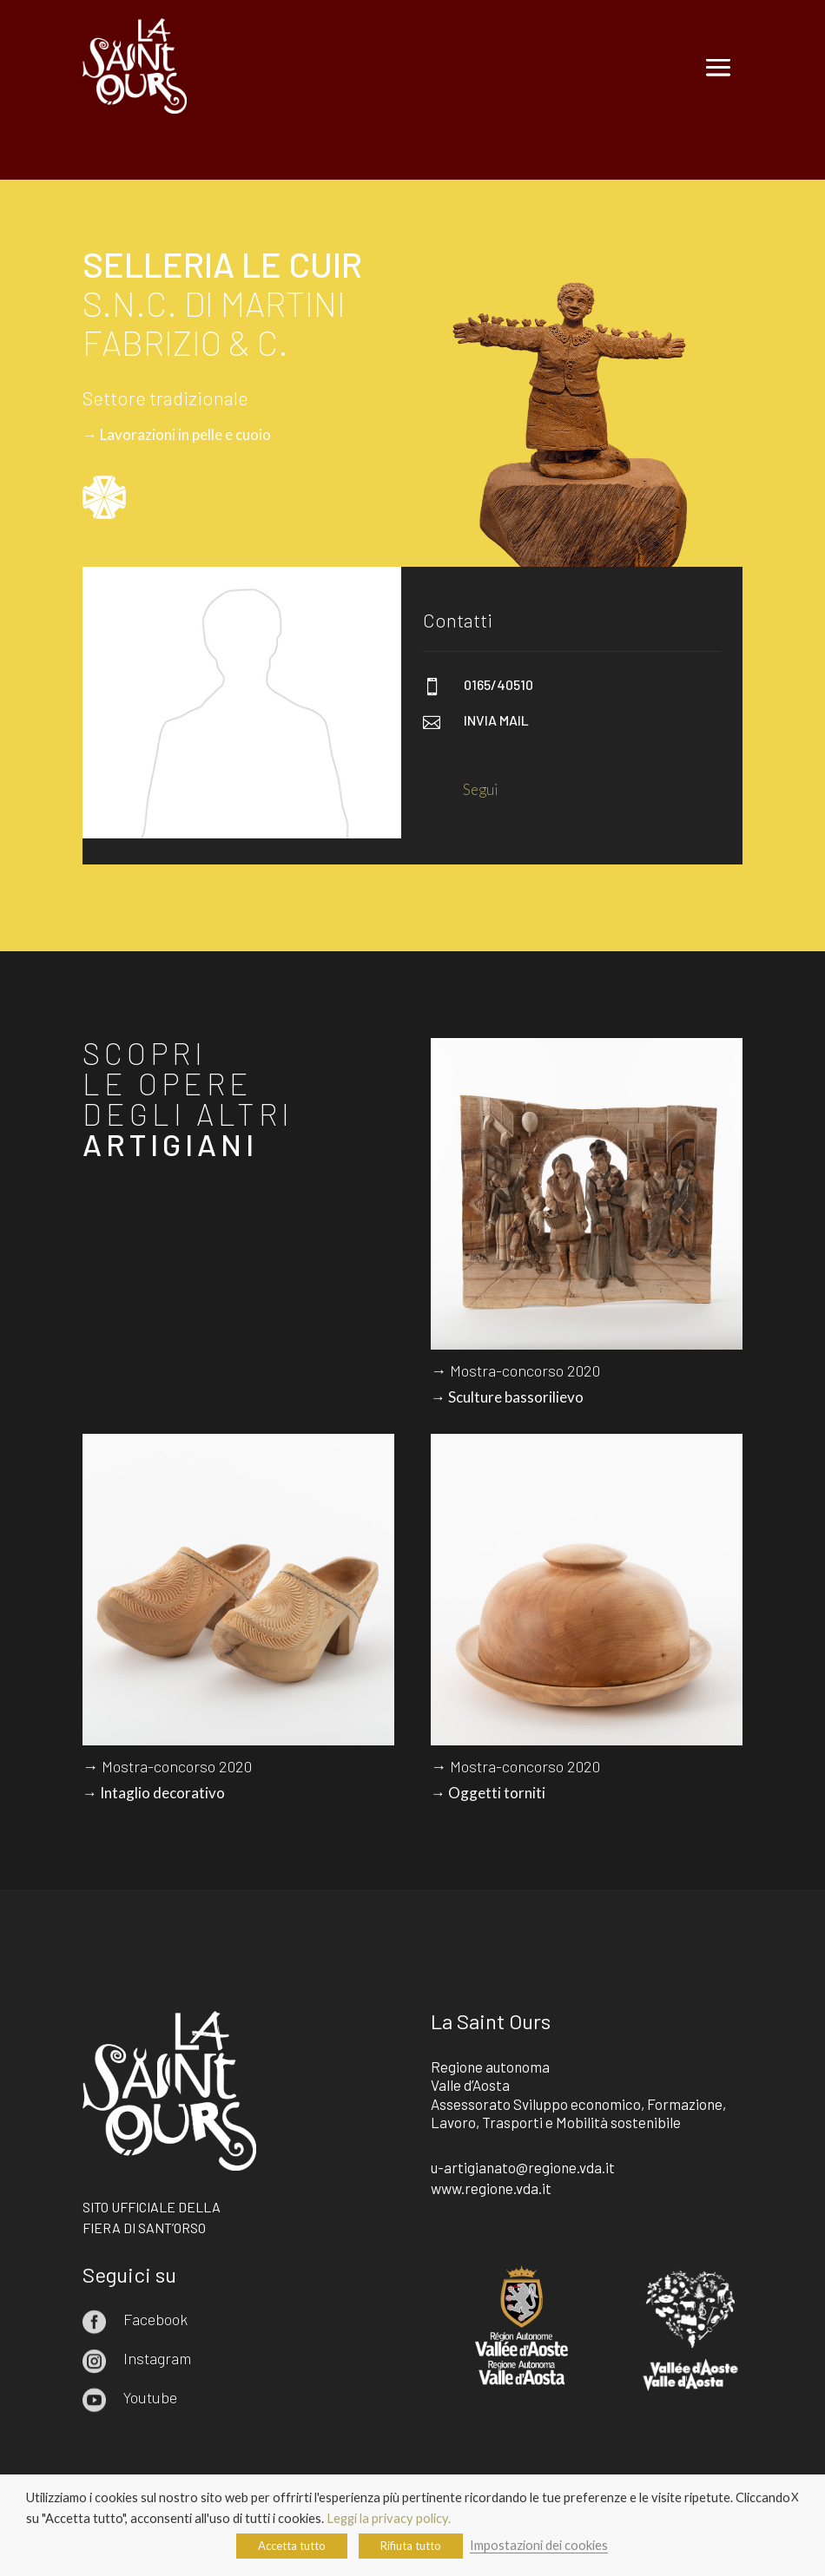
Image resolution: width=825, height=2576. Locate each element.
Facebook (155, 2319)
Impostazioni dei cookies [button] (539, 2545)
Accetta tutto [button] (292, 2546)
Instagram (157, 2358)
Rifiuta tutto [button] (410, 2546)
